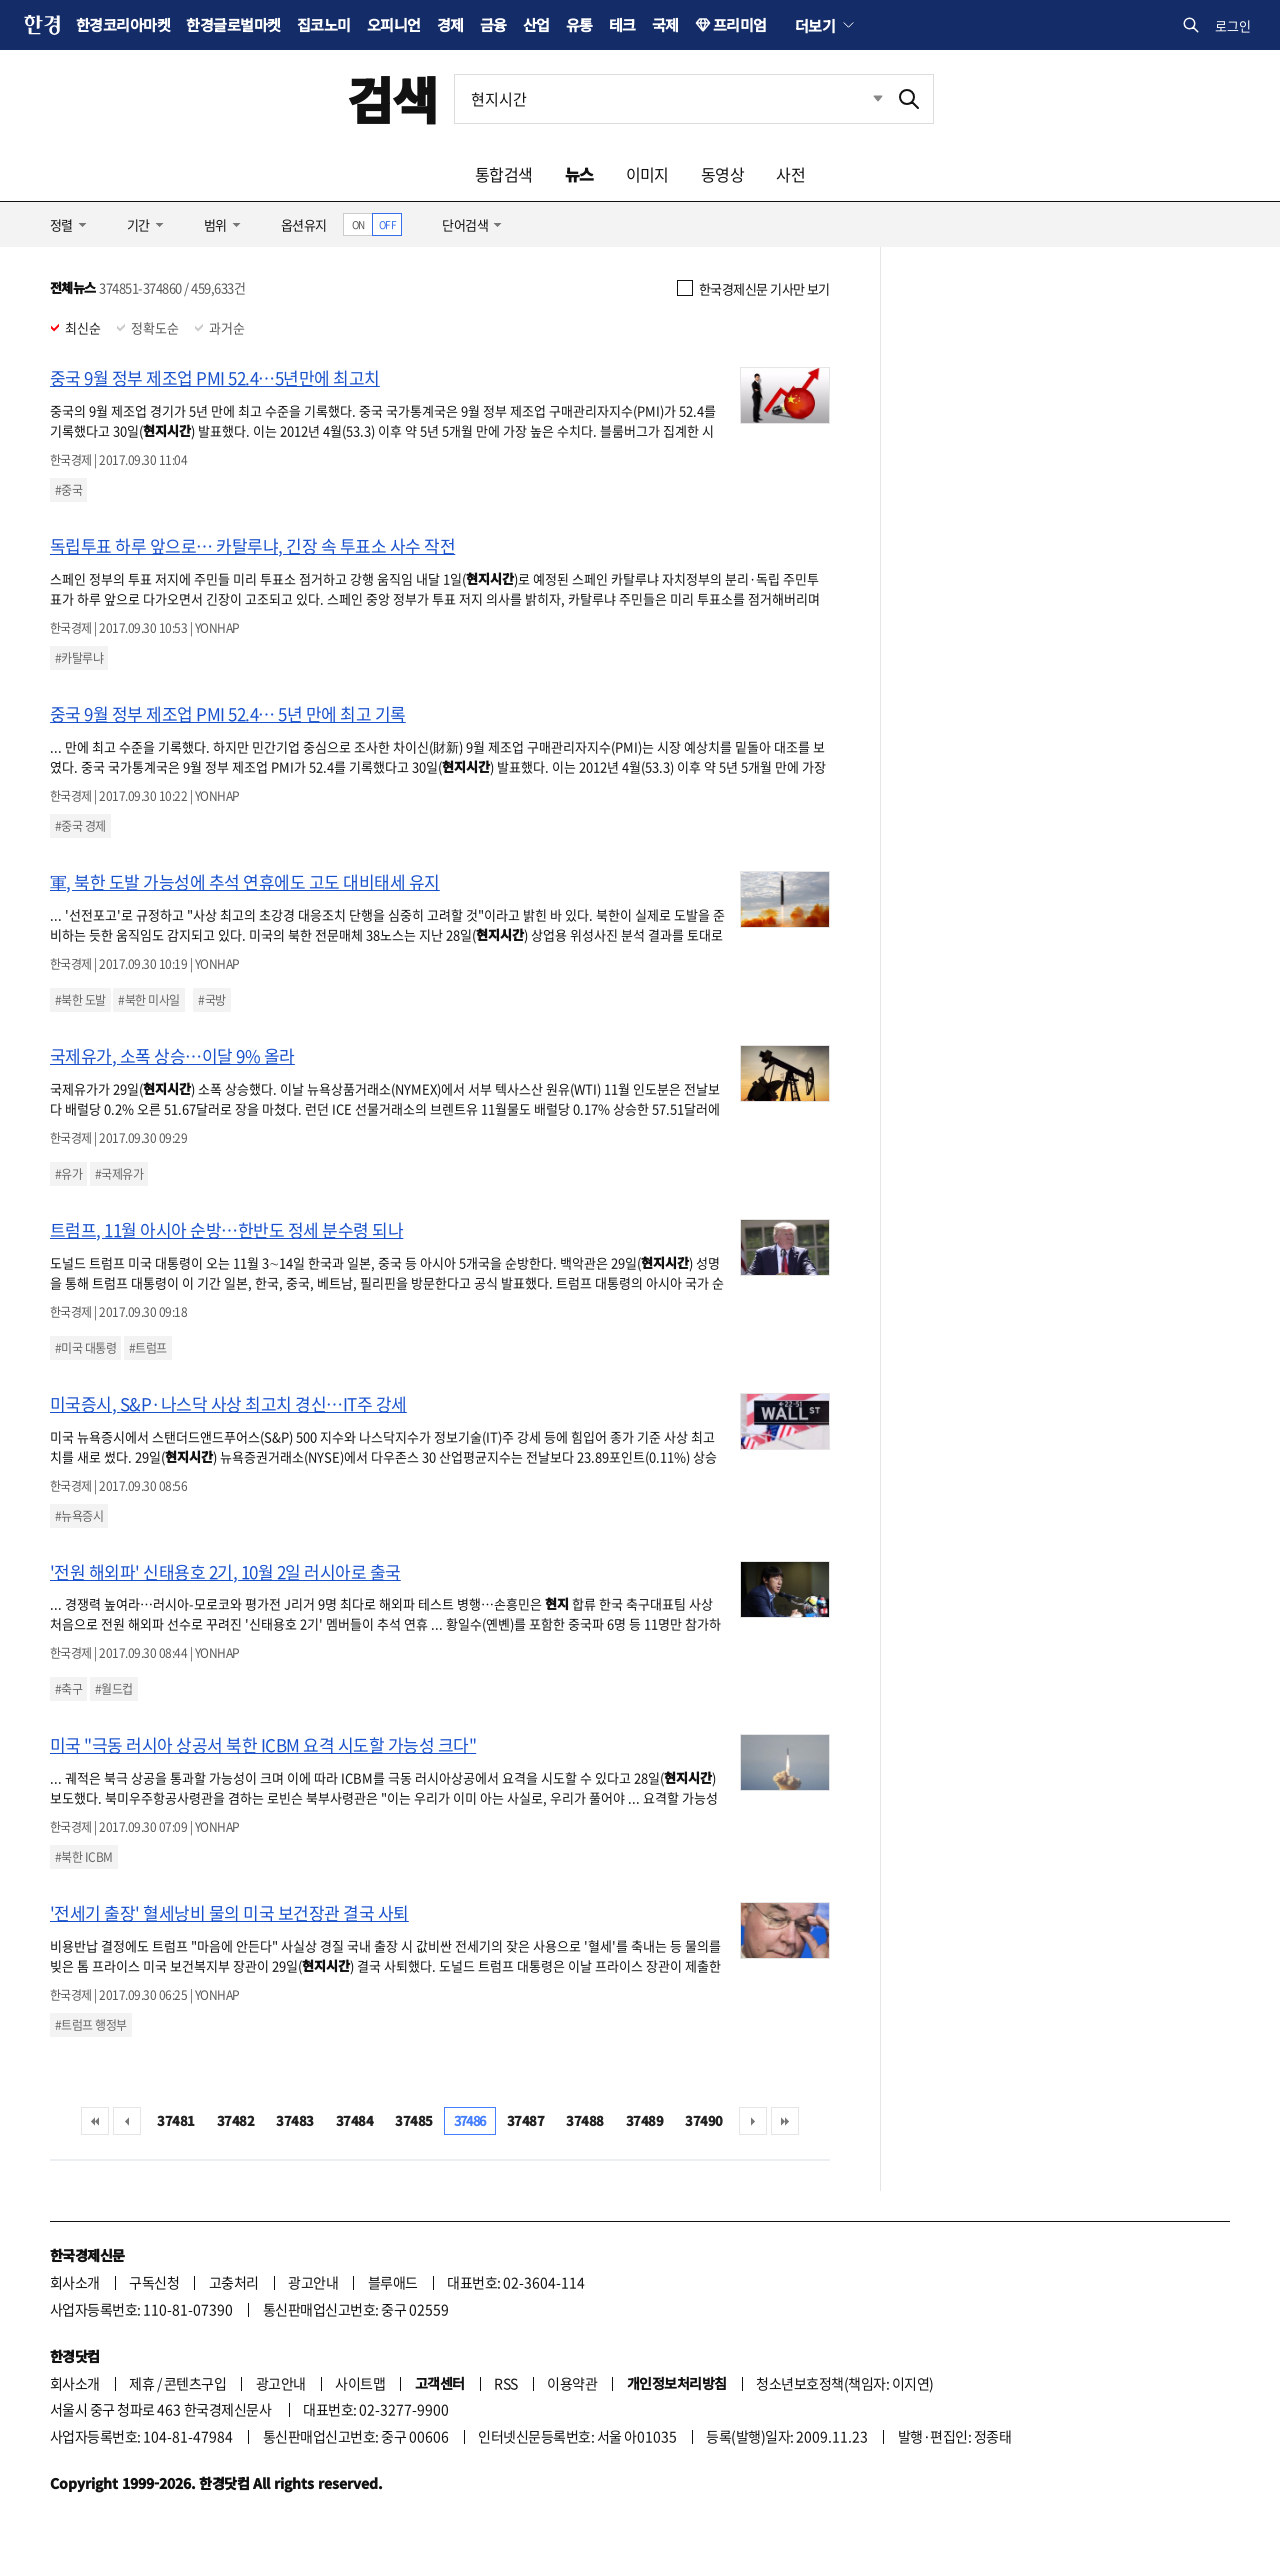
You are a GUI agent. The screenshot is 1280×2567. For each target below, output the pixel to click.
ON (358, 224)
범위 (215, 224)
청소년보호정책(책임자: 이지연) (844, 2383)
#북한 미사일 (148, 1000)
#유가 (68, 1174)
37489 (644, 2120)
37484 (354, 2120)
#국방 (211, 1000)
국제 (665, 24)
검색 (392, 98)
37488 (584, 2120)
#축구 (68, 1689)
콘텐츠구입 (195, 2383)
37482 (235, 2120)
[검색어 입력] (670, 99)
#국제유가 (119, 1174)
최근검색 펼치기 (863, 99)
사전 (790, 174)
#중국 (68, 490)
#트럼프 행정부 (91, 2025)
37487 (525, 2120)
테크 (622, 24)
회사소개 (75, 2282)
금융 (493, 24)
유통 (579, 24)
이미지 (647, 174)
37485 (413, 2120)
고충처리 (234, 2282)
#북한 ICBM (84, 1857)
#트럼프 (148, 1348)
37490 (703, 2120)
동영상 (722, 174)
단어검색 (465, 224)
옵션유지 (304, 224)
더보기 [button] (815, 25)
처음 (95, 2121)
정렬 (61, 224)
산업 (536, 24)
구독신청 (154, 2282)
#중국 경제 (80, 826)
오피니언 (394, 24)
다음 (753, 2121)
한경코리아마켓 (123, 24)
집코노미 (324, 24)
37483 (294, 2120)
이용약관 (572, 2383)
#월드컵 (114, 1689)
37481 (175, 2120)
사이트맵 (360, 2383)
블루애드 (393, 2282)
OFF (387, 224)
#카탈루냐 (79, 658)
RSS (505, 2383)
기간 (138, 224)
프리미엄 (740, 24)
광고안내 (313, 2282)
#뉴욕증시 (79, 1516)
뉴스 (579, 174)
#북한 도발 (80, 1000)
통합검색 (504, 174)
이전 (127, 2121)
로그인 (1233, 25)
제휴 (141, 2383)
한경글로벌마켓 (233, 24)
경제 (450, 24)
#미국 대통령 (85, 1348)
